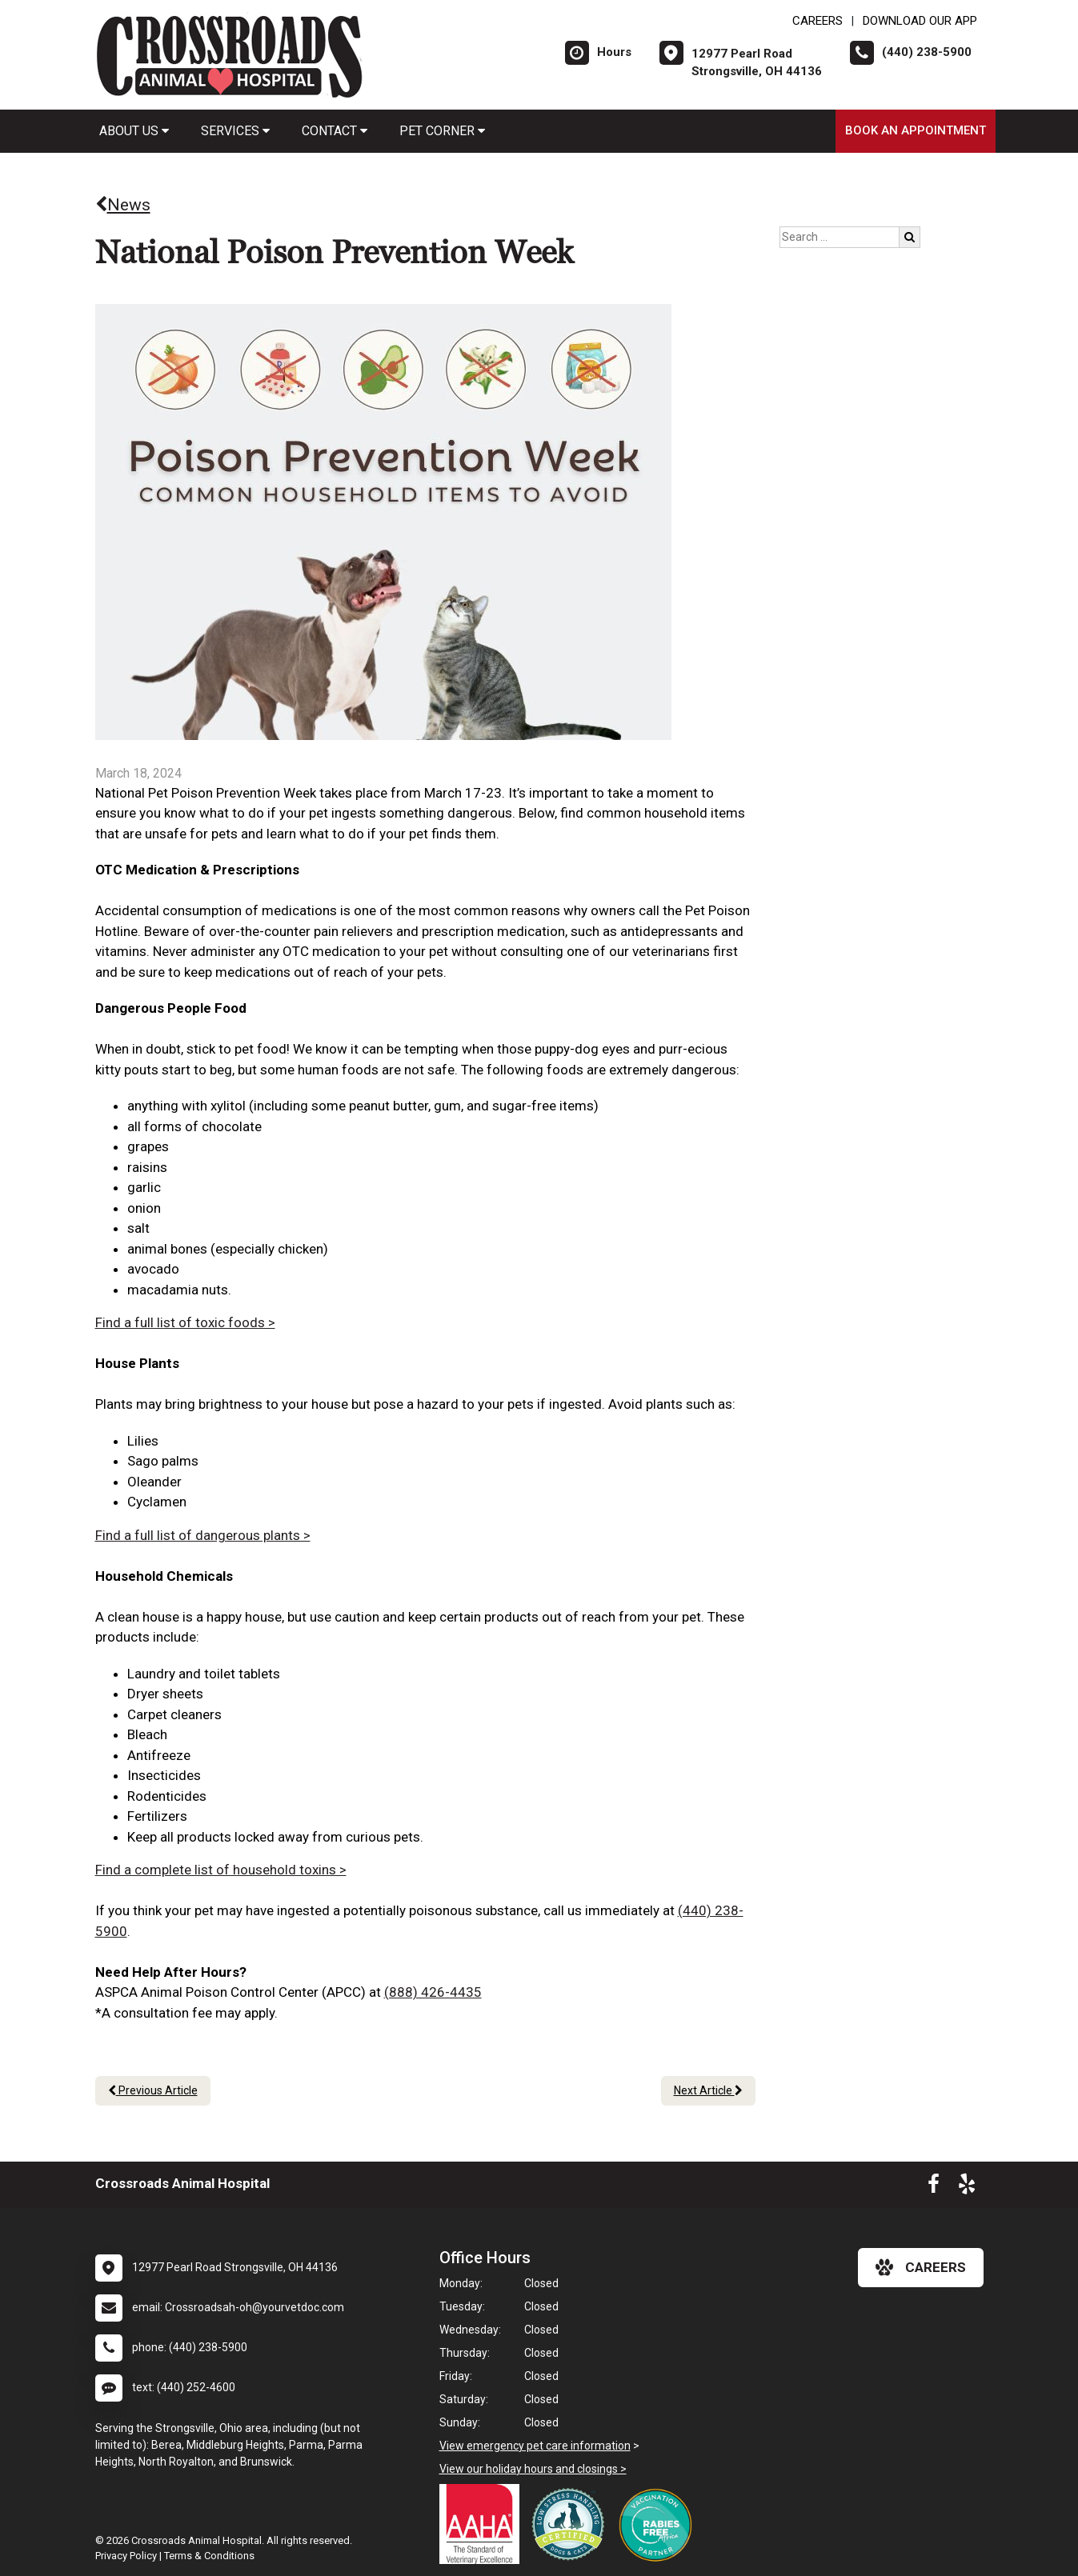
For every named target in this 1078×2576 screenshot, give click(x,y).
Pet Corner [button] (442, 130)
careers (921, 2267)
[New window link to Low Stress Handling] (571, 2524)
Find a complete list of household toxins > (221, 1870)
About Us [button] (134, 130)
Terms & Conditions (209, 2556)
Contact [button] (334, 130)
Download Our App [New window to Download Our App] (920, 21)
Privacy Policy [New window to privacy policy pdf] (126, 2556)
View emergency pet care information (535, 2445)
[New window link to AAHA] (483, 2524)
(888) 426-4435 (433, 1992)
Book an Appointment (915, 130)
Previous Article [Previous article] (153, 2090)
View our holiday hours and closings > (533, 2468)
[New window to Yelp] (967, 2187)
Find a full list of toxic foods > (185, 1322)
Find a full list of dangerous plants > (203, 1535)
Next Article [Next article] (708, 2090)
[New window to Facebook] (934, 2187)
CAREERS (817, 21)
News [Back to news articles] (122, 204)
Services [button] (235, 130)
